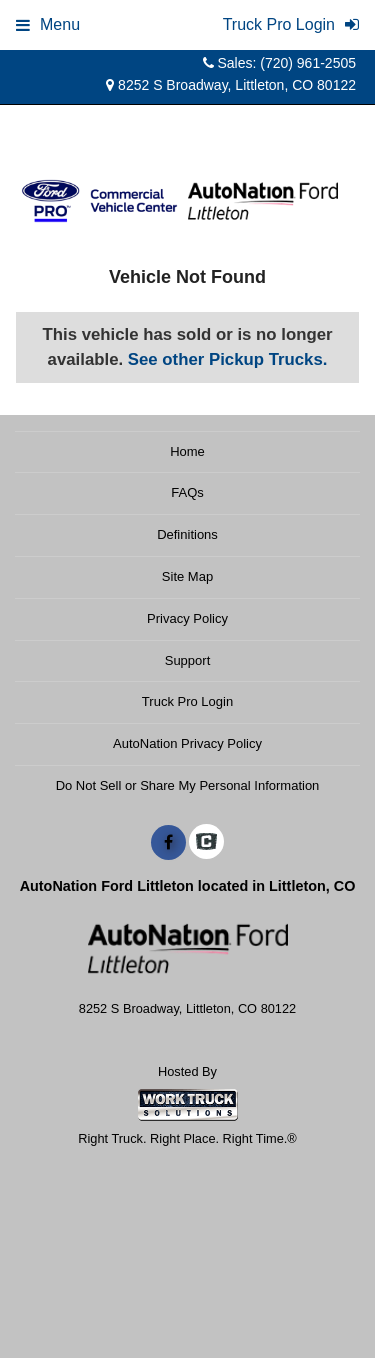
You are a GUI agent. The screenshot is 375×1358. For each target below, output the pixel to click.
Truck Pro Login (187, 701)
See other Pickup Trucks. (228, 359)
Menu (48, 24)
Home (187, 451)
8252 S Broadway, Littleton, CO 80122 (231, 85)
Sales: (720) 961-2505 (279, 63)
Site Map (187, 576)
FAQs (187, 492)
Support (188, 660)
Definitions (187, 534)
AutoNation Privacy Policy (187, 743)
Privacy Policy (187, 618)
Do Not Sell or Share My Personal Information (188, 785)
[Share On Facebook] (168, 843)
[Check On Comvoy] (206, 843)
